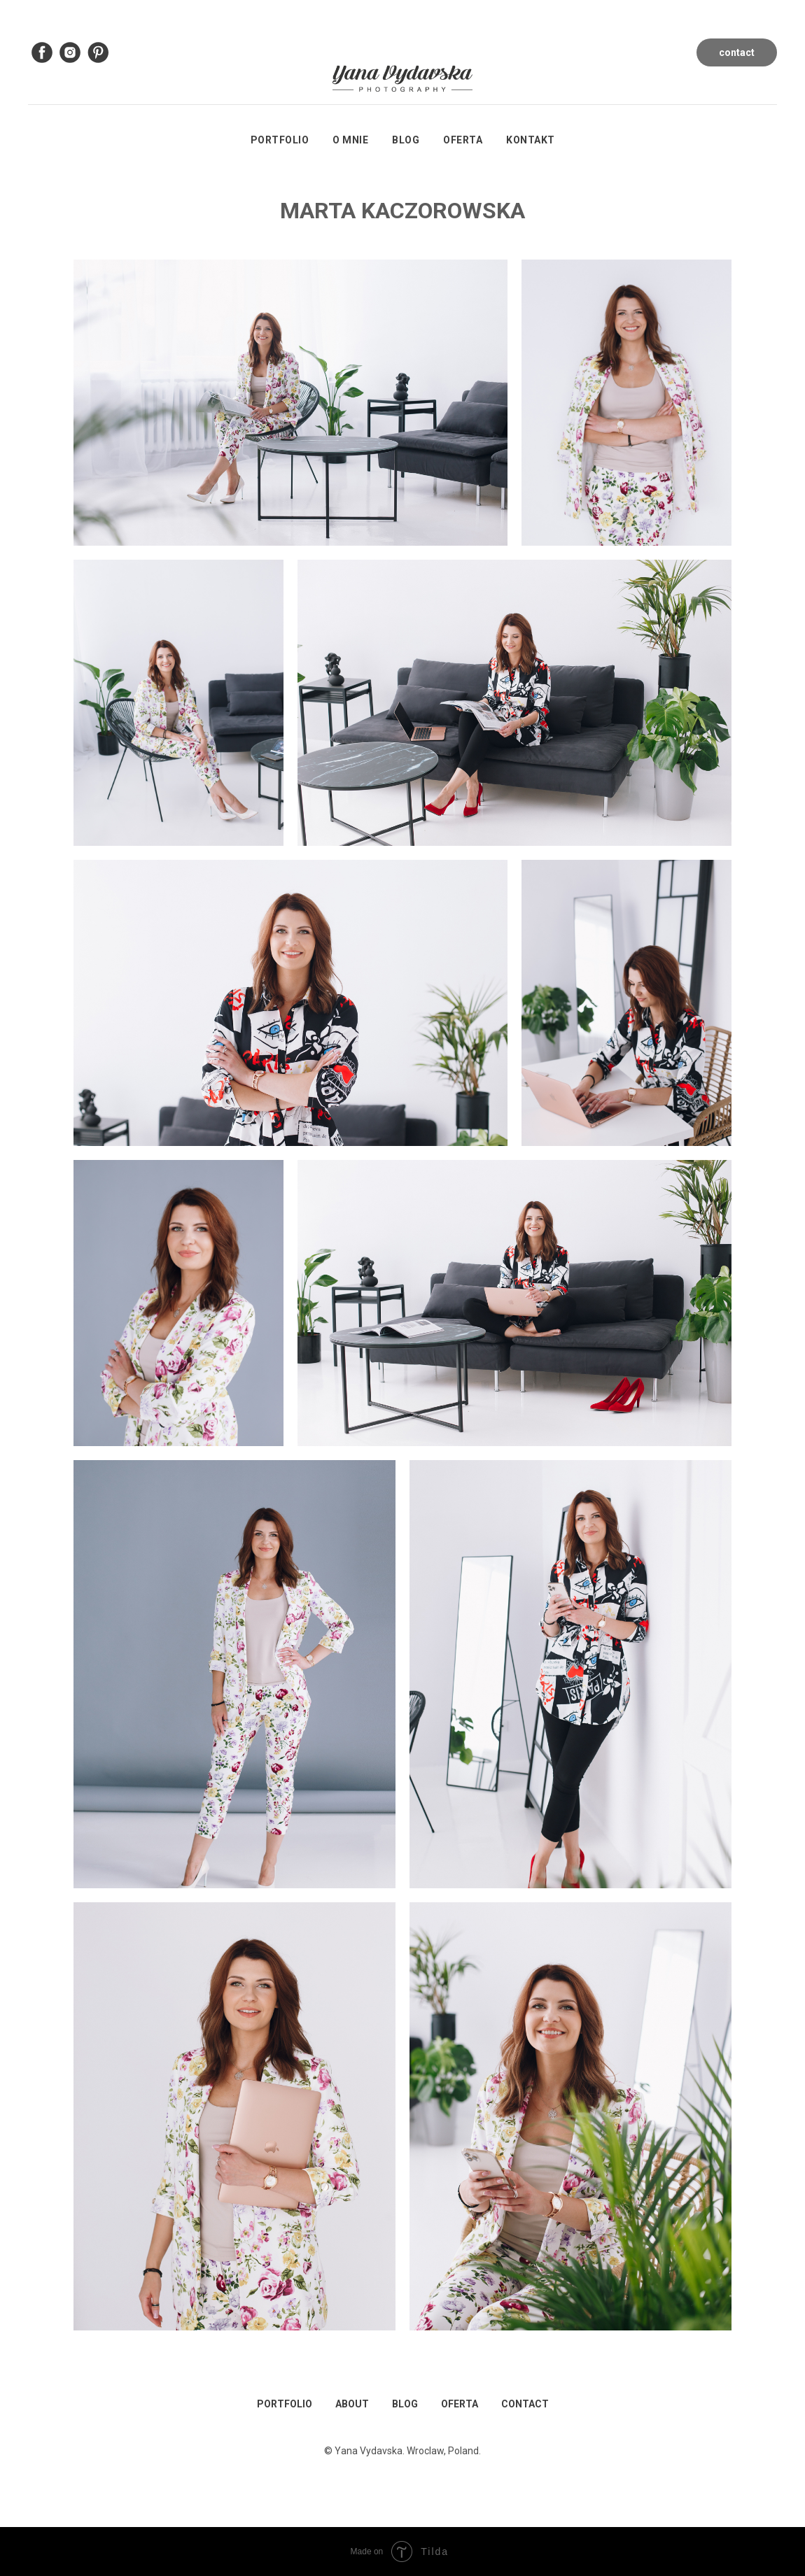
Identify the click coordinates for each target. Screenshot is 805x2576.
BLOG (405, 2403)
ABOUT (352, 2403)
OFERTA (459, 2403)
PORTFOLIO (284, 2403)
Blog (405, 140)
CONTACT (525, 2403)
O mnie (350, 140)
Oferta (462, 140)
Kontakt (530, 140)
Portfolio (280, 140)
